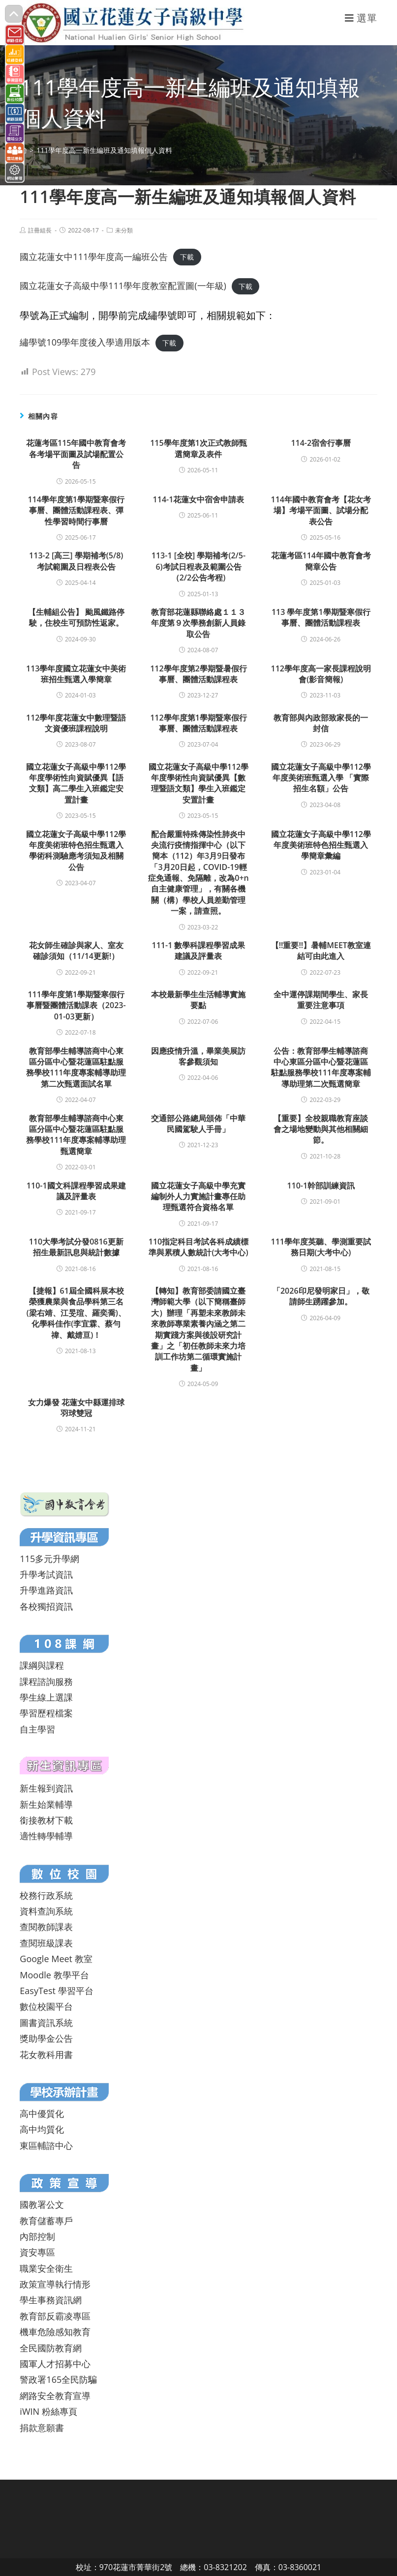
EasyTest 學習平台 (56, 1991)
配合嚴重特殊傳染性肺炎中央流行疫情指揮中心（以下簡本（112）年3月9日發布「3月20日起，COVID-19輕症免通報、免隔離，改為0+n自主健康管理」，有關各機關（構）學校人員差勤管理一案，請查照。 (198, 873)
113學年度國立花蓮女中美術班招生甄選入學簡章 (76, 674)
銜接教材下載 (46, 1820)
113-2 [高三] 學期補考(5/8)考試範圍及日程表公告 (76, 561)
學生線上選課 (46, 1697)
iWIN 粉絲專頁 (48, 2411)
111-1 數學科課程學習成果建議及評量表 (198, 950)
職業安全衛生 (46, 2268)
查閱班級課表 (46, 1943)
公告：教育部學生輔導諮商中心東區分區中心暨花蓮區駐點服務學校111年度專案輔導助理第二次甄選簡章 (321, 1067)
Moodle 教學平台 (54, 1975)
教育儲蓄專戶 (46, 2221)
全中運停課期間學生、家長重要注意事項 (321, 1000)
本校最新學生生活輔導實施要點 (198, 1000)
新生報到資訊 (46, 1788)
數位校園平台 (46, 2006)
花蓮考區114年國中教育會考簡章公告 (321, 561)
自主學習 (37, 1729)
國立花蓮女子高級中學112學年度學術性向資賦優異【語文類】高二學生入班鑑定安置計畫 (76, 783)
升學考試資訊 (46, 1574)
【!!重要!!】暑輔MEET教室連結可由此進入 (321, 950)
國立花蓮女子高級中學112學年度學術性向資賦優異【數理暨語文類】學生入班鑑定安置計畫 (198, 783)
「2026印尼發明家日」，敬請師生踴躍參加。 (321, 1296)
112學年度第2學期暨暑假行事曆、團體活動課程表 (198, 674)
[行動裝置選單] (361, 18)
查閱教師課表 (46, 1927)
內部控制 (37, 2236)
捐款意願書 (42, 2427)
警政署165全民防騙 (58, 2379)
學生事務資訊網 (51, 2300)
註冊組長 (40, 230)
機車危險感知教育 (55, 2332)
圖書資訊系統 (46, 2022)
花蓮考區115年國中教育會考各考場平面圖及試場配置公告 (76, 453)
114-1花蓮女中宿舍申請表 (198, 499)
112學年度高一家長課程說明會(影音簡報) (321, 674)
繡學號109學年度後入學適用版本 (85, 342)
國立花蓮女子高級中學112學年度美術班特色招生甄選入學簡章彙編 (321, 845)
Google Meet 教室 (56, 1959)
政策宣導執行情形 (55, 2284)
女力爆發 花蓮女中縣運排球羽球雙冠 (76, 1407)
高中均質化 (42, 2129)
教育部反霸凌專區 (55, 2316)
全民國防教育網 (51, 2348)
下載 (187, 257)
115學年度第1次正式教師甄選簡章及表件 (198, 448)
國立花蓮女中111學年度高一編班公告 (94, 256)
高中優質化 (42, 2113)
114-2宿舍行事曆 (321, 442)
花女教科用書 (46, 2054)
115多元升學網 (49, 1558)
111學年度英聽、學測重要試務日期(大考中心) (321, 1247)
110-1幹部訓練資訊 (321, 1185)
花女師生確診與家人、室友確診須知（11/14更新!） (76, 950)
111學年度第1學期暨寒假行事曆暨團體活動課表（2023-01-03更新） (76, 1005)
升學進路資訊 (46, 1590)
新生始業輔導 (46, 1804)
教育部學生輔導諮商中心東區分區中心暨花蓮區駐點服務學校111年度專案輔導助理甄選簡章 (76, 1135)
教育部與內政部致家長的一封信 (321, 723)
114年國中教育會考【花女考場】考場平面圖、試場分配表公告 (321, 510)
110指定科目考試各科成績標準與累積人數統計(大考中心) (198, 1247)
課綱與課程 (42, 1665)
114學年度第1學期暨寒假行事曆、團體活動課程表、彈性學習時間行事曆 (76, 510)
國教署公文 (42, 2204)
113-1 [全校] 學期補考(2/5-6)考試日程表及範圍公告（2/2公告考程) (198, 566)
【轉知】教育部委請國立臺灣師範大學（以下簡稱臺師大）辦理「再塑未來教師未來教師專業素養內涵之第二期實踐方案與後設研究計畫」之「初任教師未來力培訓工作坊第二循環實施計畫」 (198, 1329)
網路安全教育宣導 (55, 2396)
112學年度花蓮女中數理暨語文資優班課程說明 (76, 723)
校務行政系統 (46, 1895)
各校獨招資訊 (46, 1606)
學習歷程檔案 (46, 1713)
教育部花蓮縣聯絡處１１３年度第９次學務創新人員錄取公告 (198, 623)
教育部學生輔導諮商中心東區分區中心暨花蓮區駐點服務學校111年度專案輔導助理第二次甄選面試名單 (76, 1067)
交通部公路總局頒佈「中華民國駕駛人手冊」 (198, 1123)
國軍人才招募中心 (55, 2364)
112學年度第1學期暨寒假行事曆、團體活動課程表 (198, 723)
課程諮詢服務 (46, 1681)
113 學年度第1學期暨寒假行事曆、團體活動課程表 (321, 617)
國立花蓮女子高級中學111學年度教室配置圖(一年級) (123, 285)
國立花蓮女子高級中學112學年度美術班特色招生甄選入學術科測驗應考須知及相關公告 (76, 850)
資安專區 (37, 2252)
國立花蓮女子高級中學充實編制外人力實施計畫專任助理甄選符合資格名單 (198, 1196)
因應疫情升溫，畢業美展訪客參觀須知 (198, 1056)
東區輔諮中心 (46, 2145)
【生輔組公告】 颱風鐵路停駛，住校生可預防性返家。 (76, 617)
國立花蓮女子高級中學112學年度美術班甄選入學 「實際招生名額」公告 (321, 777)
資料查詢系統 (46, 1911)
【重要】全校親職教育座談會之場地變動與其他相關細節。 (321, 1129)
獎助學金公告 (46, 2038)
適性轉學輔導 (46, 1836)
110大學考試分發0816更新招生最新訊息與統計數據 (76, 1247)
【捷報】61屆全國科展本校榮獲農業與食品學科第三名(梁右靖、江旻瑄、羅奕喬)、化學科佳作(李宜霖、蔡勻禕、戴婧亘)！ (76, 1312)
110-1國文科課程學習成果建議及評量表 (76, 1191)
